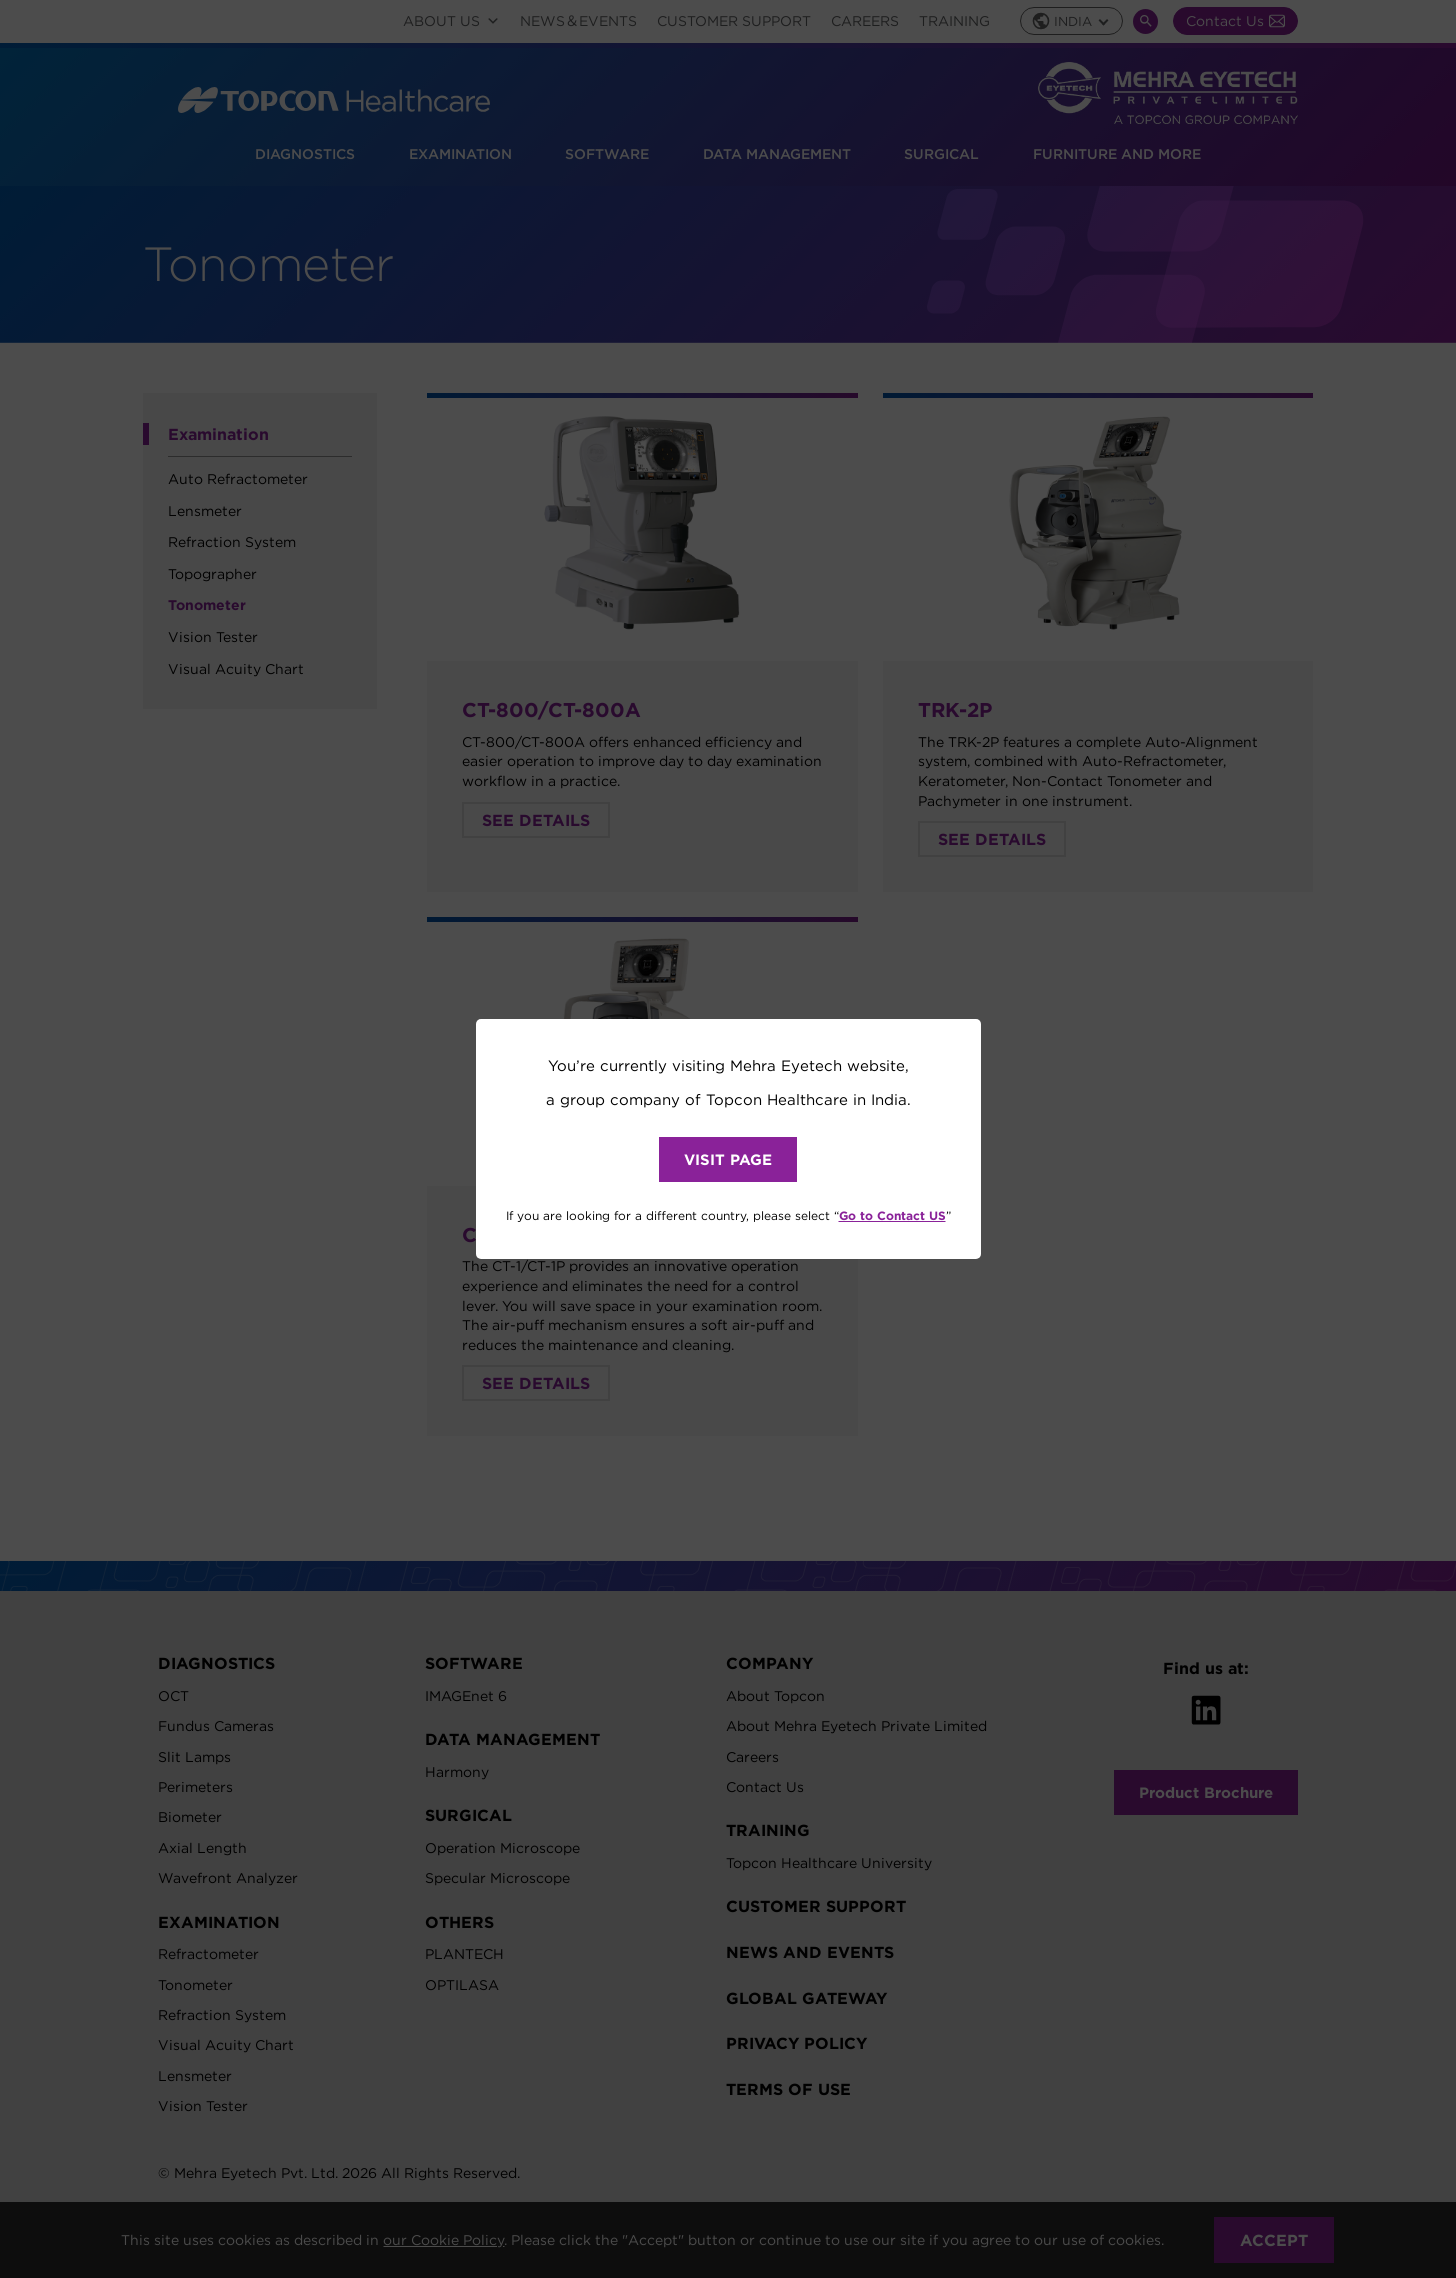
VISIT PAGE (728, 1159)
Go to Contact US (892, 1215)
